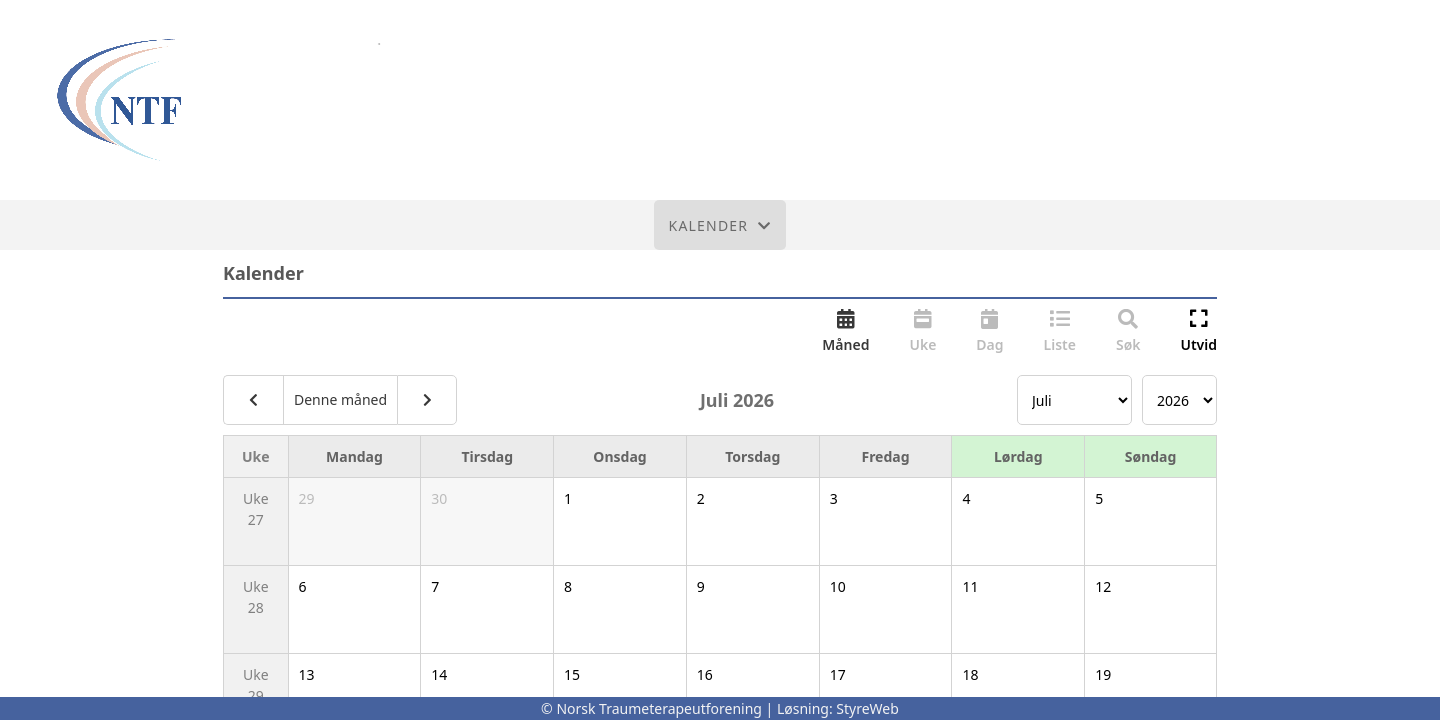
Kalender (720, 225)
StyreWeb (867, 708)
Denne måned (340, 399)
